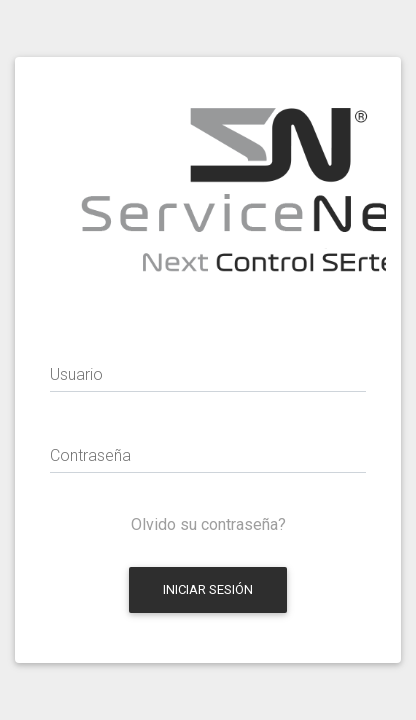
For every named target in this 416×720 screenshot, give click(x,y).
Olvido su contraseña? (208, 524)
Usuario (76, 374)
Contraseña (90, 455)
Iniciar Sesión (208, 589)
